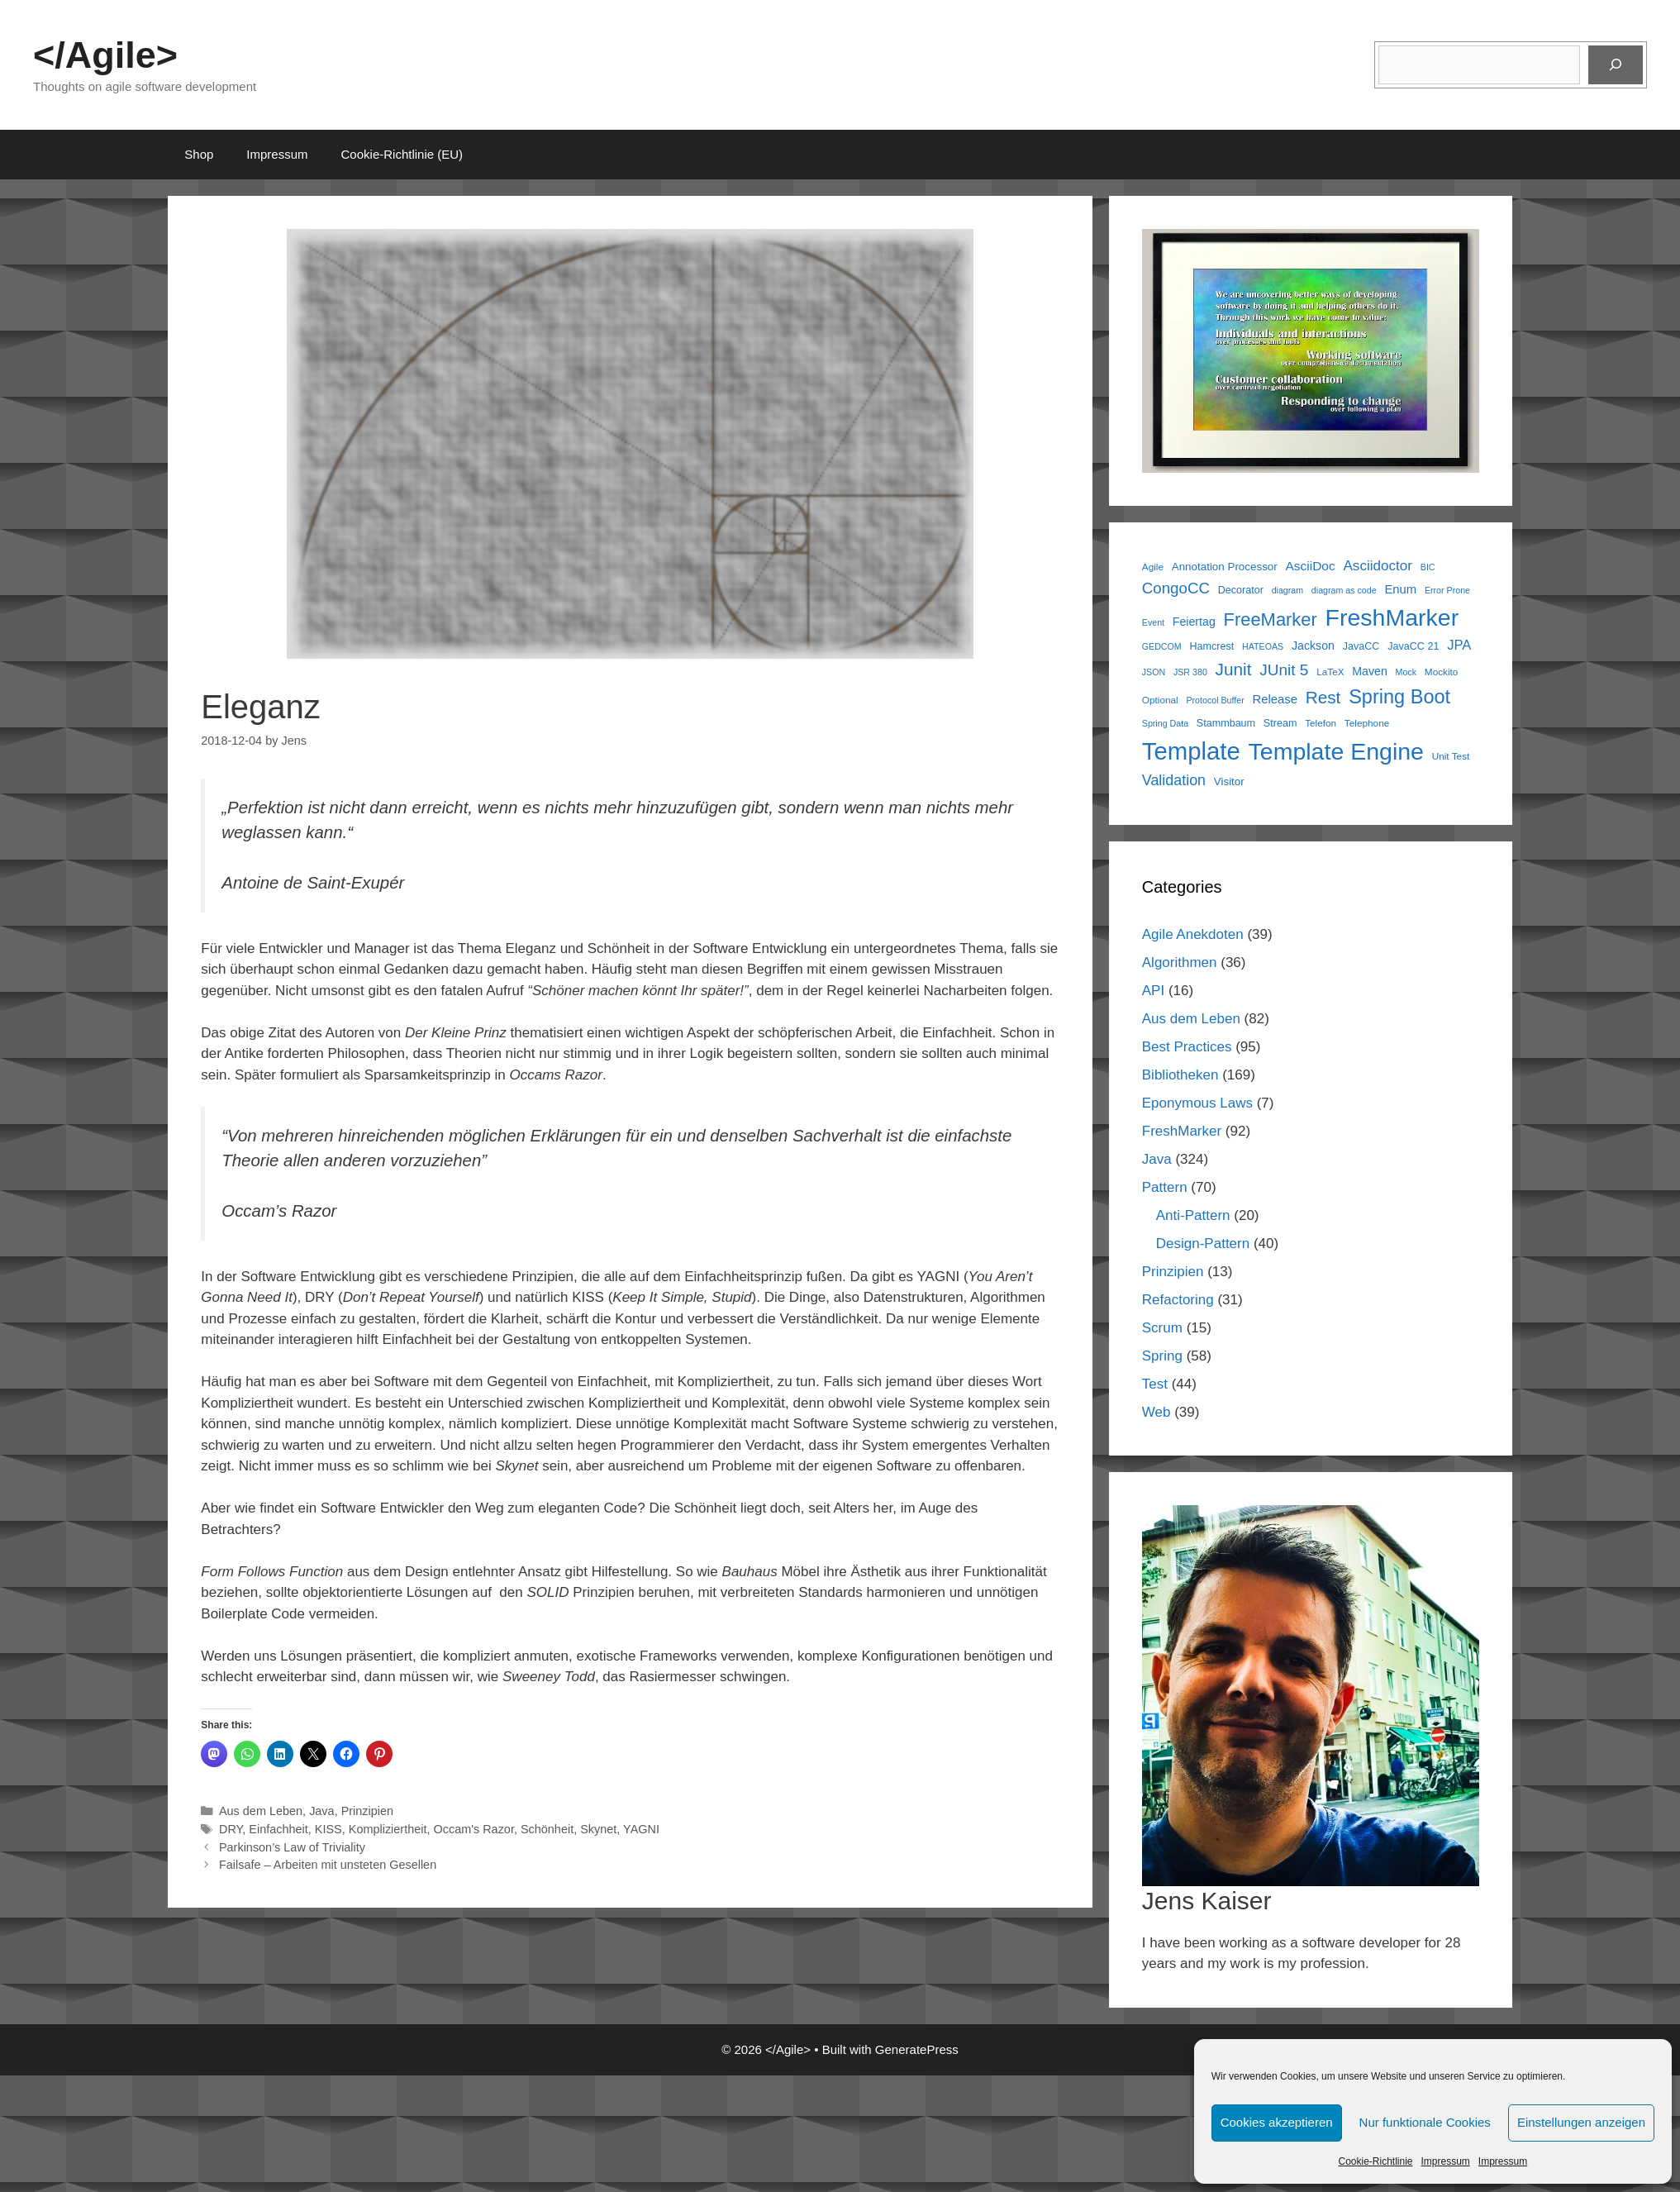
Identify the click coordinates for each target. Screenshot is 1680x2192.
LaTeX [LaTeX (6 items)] (1330, 671)
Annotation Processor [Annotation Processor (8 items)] (1225, 566)
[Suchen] (1615, 65)
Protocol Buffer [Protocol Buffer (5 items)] (1215, 700)
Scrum (1162, 1328)
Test (1155, 1384)
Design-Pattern (1202, 1243)
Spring (1162, 1356)
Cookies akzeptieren (1277, 2122)
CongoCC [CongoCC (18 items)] (1176, 588)
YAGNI (641, 1829)
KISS (328, 1829)
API (1153, 990)
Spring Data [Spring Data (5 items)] (1165, 723)
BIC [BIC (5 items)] (1428, 567)
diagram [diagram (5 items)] (1288, 590)
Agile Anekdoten (1193, 934)
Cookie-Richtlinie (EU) (402, 154)
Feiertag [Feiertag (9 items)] (1194, 621)
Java (322, 1811)
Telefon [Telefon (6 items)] (1320, 722)
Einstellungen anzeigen (1581, 2122)
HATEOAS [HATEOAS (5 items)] (1262, 646)
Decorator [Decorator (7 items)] (1241, 590)
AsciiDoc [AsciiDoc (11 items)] (1310, 566)
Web (1156, 1412)
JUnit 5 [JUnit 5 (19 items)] (1283, 670)
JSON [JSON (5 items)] (1153, 672)
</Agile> (105, 55)
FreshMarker (1181, 1131)
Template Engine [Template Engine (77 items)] (1336, 751)
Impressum (1445, 2161)
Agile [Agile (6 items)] (1153, 566)
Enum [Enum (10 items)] (1400, 589)
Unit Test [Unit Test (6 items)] (1451, 756)
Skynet (598, 1829)
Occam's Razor (473, 1829)
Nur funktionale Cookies (1425, 2122)
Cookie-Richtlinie (1375, 2161)
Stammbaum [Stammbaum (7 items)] (1226, 723)
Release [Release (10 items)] (1274, 699)
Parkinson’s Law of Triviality (292, 1847)
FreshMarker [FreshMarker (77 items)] (1392, 617)
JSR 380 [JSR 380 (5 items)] (1190, 672)
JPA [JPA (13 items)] (1459, 645)
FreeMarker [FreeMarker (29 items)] (1270, 619)
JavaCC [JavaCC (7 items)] (1361, 646)
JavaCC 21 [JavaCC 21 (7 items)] (1413, 646)
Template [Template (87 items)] (1191, 751)
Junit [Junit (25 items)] (1234, 669)
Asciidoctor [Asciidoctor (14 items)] (1377, 566)
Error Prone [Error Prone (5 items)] (1447, 590)
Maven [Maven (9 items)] (1369, 671)
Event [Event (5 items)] (1153, 622)
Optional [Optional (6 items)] (1160, 699)
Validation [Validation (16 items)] (1174, 780)
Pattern (1164, 1187)
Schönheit (547, 1829)
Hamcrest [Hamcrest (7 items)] (1211, 646)
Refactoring (1178, 1300)
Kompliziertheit (388, 1829)
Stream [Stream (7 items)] (1280, 723)
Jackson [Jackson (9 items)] (1313, 645)
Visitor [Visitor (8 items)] (1229, 781)
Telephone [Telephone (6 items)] (1366, 722)
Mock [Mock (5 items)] (1406, 672)
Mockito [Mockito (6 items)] (1442, 671)
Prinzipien (367, 1811)
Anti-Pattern (1193, 1215)
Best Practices (1187, 1047)
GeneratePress (917, 2049)
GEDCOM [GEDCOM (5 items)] (1162, 646)
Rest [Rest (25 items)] (1323, 697)
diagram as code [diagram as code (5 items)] (1344, 590)
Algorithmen (1179, 962)
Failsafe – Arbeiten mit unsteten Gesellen (327, 1864)
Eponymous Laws (1197, 1103)
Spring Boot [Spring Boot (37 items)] (1399, 697)
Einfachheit (278, 1829)
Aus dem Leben (260, 1811)
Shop (198, 154)
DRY (230, 1829)
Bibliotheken (1180, 1075)
